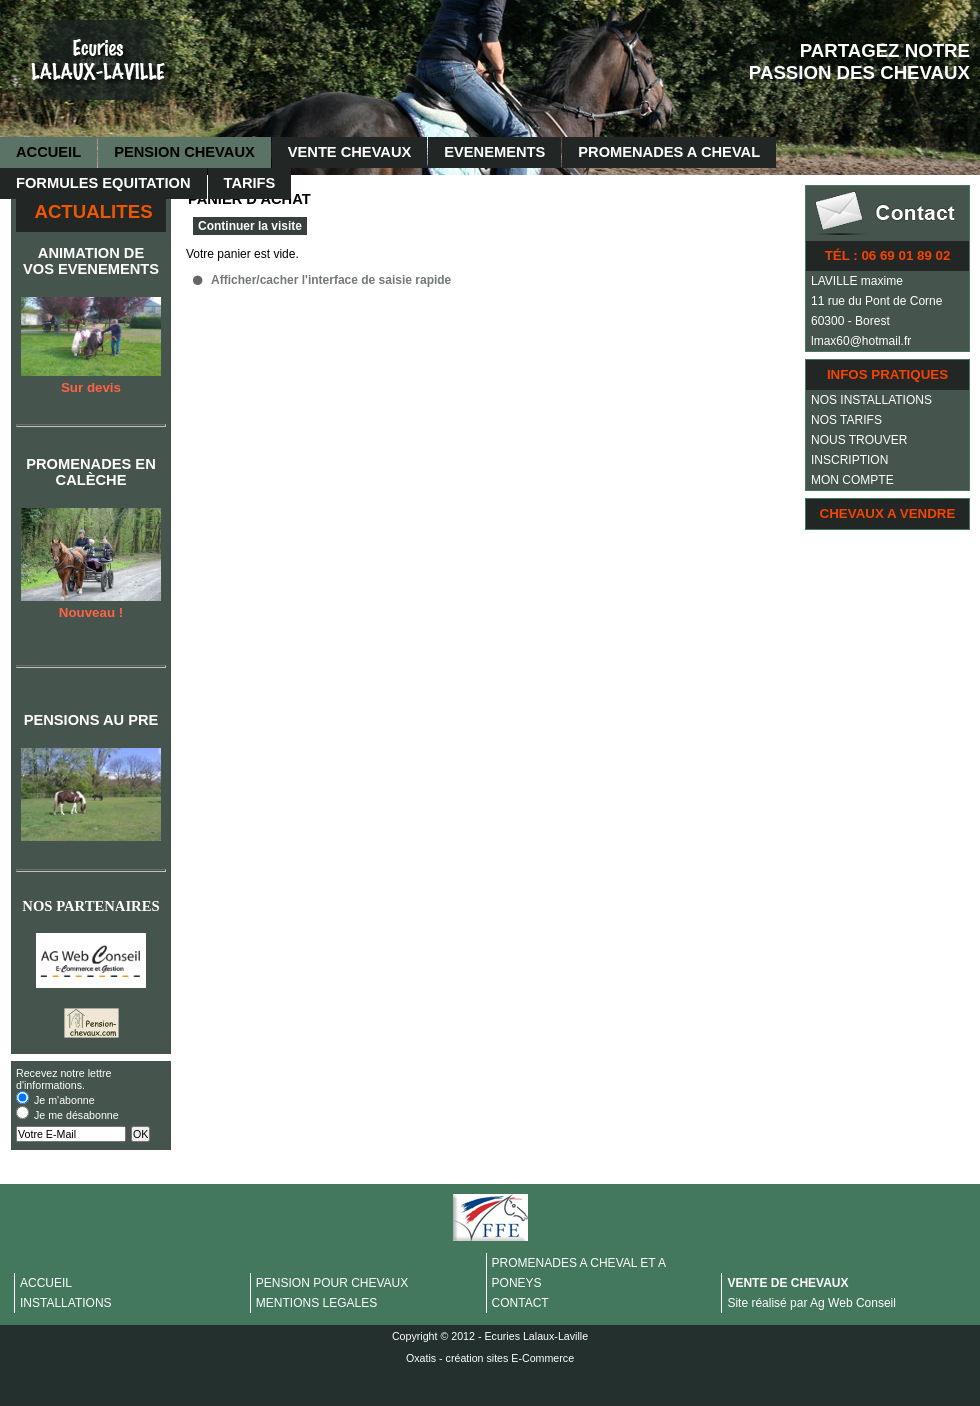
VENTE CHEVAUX (350, 152)
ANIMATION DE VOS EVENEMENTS (91, 261)
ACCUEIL (48, 152)
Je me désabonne (76, 1115)
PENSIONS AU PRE (91, 720)
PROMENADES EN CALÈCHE (90, 472)
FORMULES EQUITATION (103, 183)
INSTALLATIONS (66, 1303)
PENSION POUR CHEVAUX (332, 1283)
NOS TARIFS (846, 420)
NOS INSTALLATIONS (871, 400)
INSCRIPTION (849, 460)
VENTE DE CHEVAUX (787, 1283)
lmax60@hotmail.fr (861, 341)
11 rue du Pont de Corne (876, 301)
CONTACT (520, 1303)
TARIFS (250, 183)
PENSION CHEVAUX (184, 152)
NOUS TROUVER (859, 440)
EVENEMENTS (494, 152)
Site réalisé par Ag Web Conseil (811, 1303)
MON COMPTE (852, 480)
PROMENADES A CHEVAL (669, 152)
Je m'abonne (64, 1100)
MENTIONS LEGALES (316, 1303)
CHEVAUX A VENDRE (888, 513)
